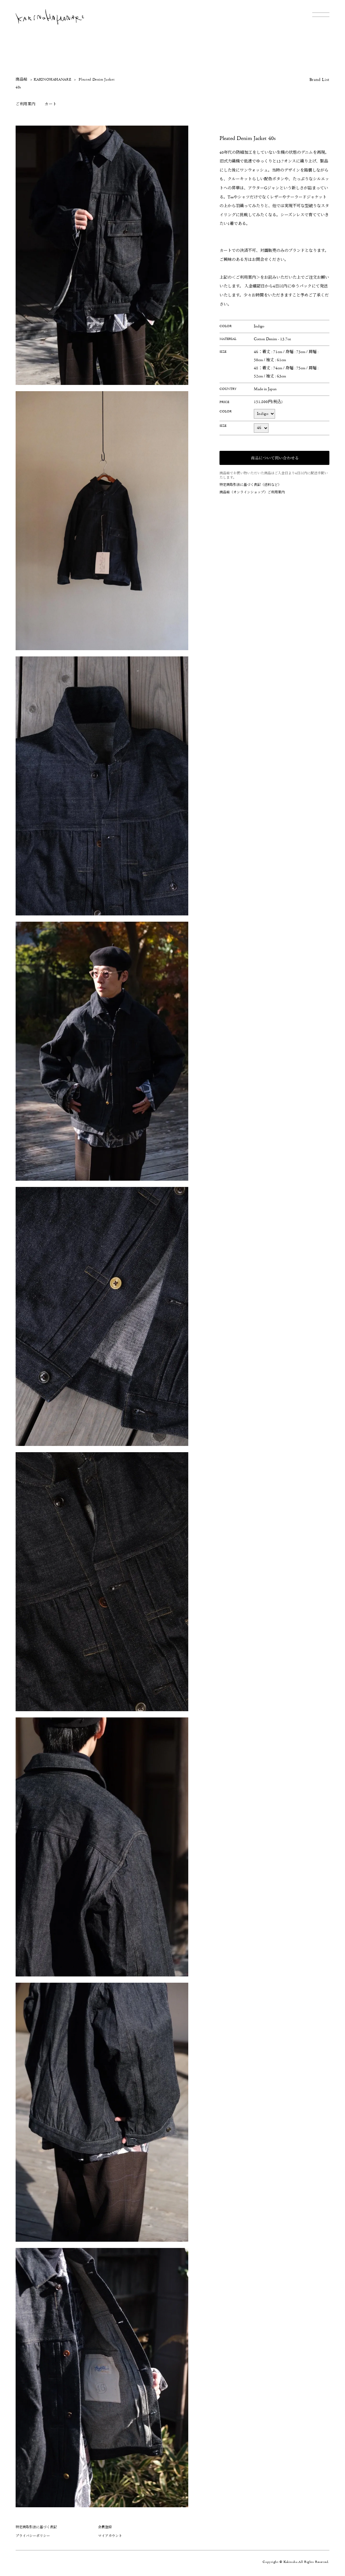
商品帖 (21, 79)
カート (51, 104)
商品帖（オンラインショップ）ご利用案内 (252, 492)
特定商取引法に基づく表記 (36, 2527)
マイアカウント (110, 2536)
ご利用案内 (25, 104)
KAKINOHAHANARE (52, 79)
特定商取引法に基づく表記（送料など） (250, 484)
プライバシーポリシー (33, 2536)
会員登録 (105, 2527)
